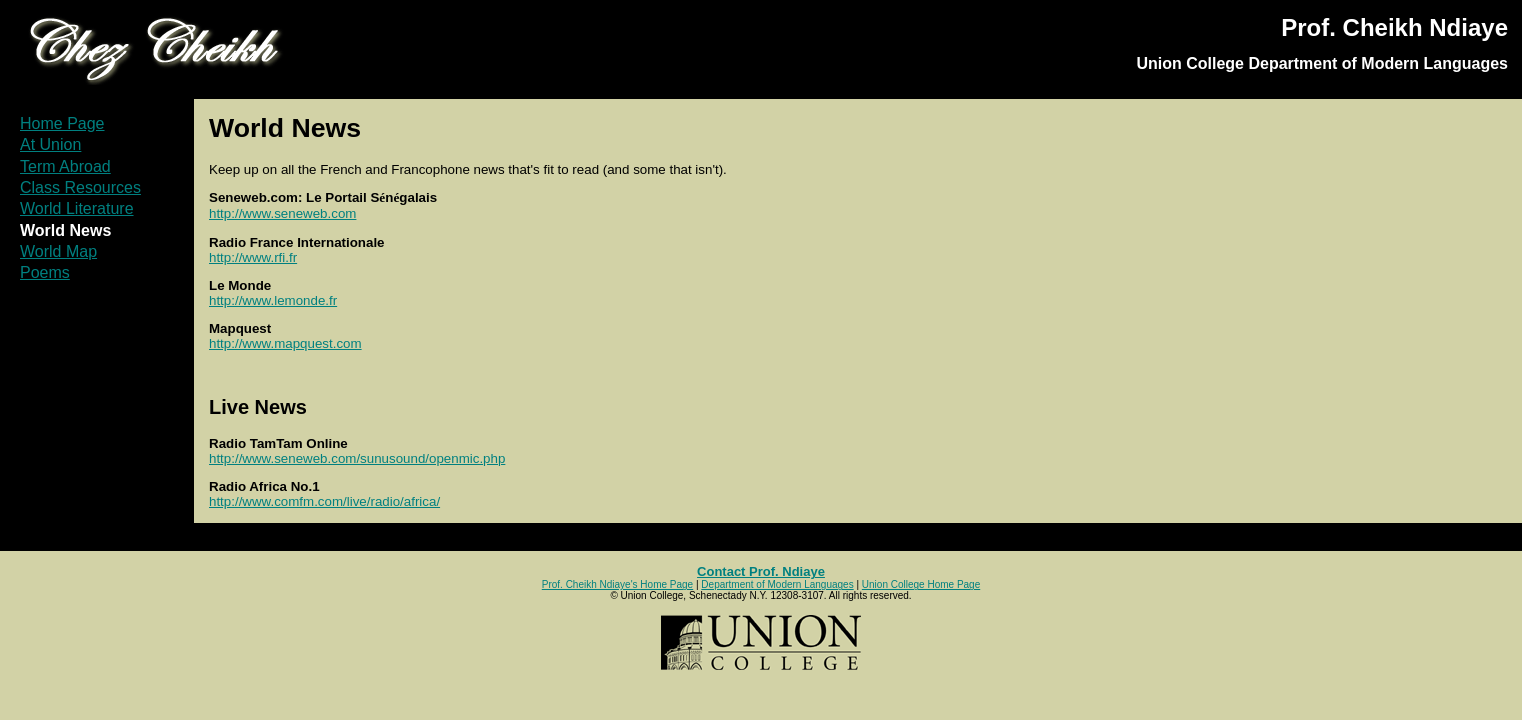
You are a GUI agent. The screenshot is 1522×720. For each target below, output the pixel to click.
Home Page (62, 123)
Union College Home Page (921, 584)
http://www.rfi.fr (253, 257)
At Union (50, 144)
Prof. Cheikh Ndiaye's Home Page (617, 584)
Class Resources (80, 187)
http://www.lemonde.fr (273, 300)
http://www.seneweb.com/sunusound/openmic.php (357, 458)
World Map (58, 251)
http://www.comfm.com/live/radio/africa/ (324, 501)
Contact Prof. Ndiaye (761, 571)
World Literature (77, 208)
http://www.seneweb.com (282, 213)
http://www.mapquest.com (285, 343)
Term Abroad (65, 166)
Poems (45, 272)
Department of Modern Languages (777, 584)
